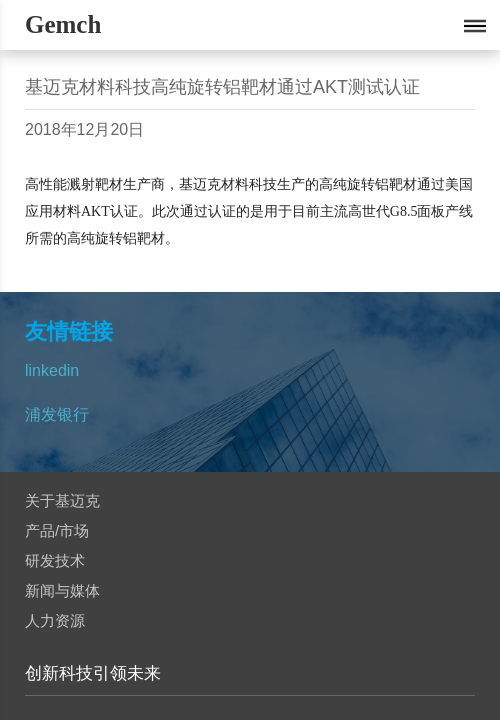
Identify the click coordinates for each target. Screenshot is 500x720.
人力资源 (55, 620)
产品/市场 (57, 530)
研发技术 (55, 560)
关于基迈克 (62, 500)
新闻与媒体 (62, 590)
